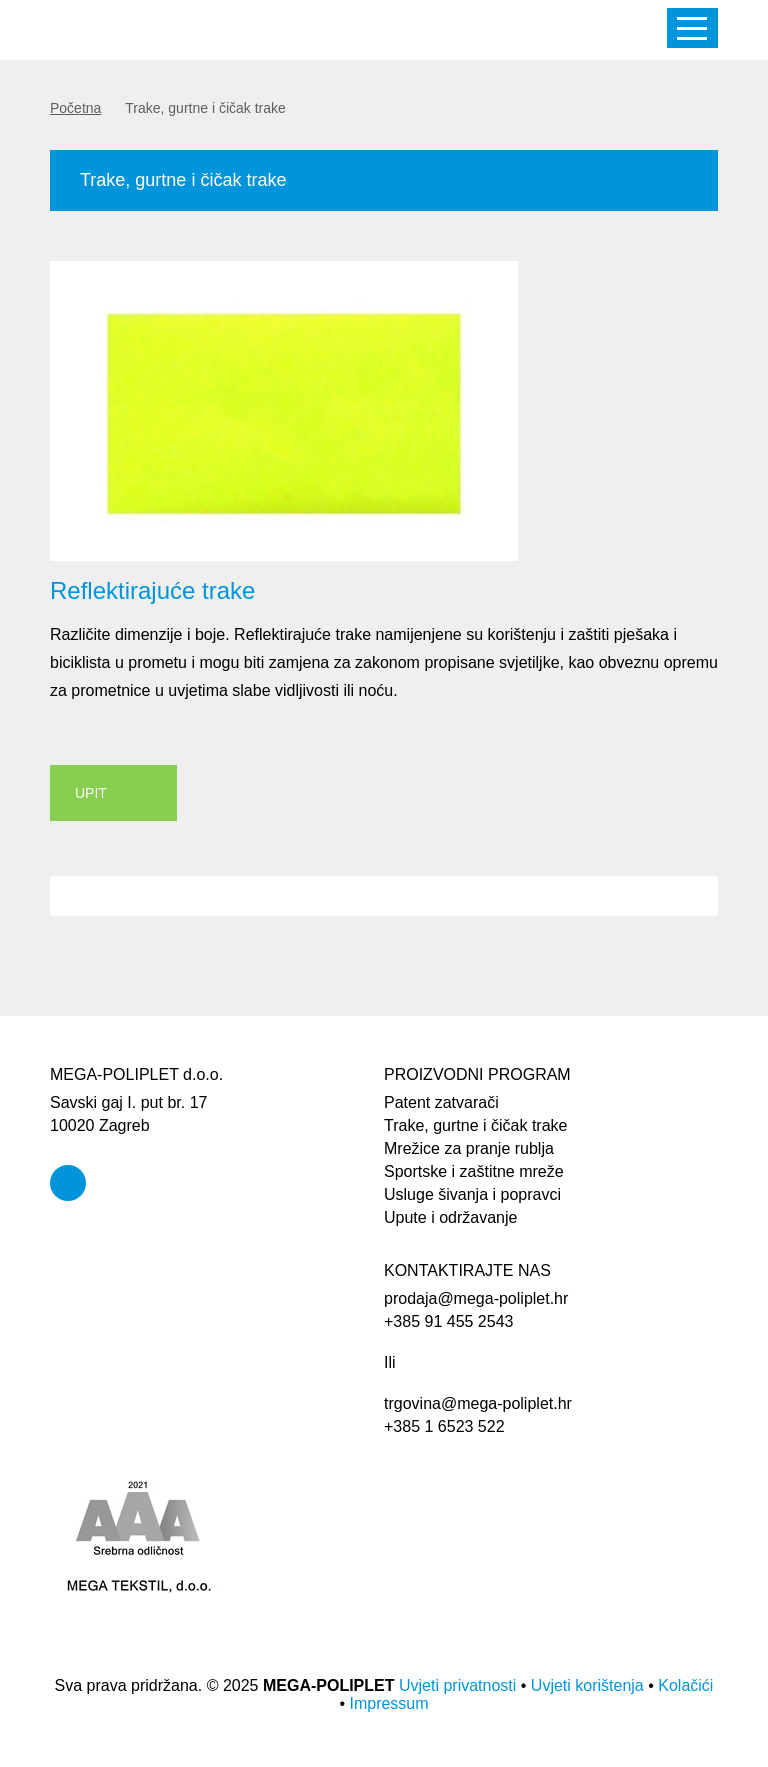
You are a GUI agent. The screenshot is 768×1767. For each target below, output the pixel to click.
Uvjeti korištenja (587, 1685)
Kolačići (685, 1685)
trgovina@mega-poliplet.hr (478, 1403)
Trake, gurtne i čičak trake (475, 1125)
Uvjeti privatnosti (457, 1685)
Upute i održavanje (450, 1217)
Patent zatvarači (441, 1102)
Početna (75, 108)
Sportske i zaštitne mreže (474, 1171)
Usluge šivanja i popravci (472, 1194)
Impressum (388, 1703)
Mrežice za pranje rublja (469, 1148)
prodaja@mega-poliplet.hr (476, 1298)
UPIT (91, 793)
